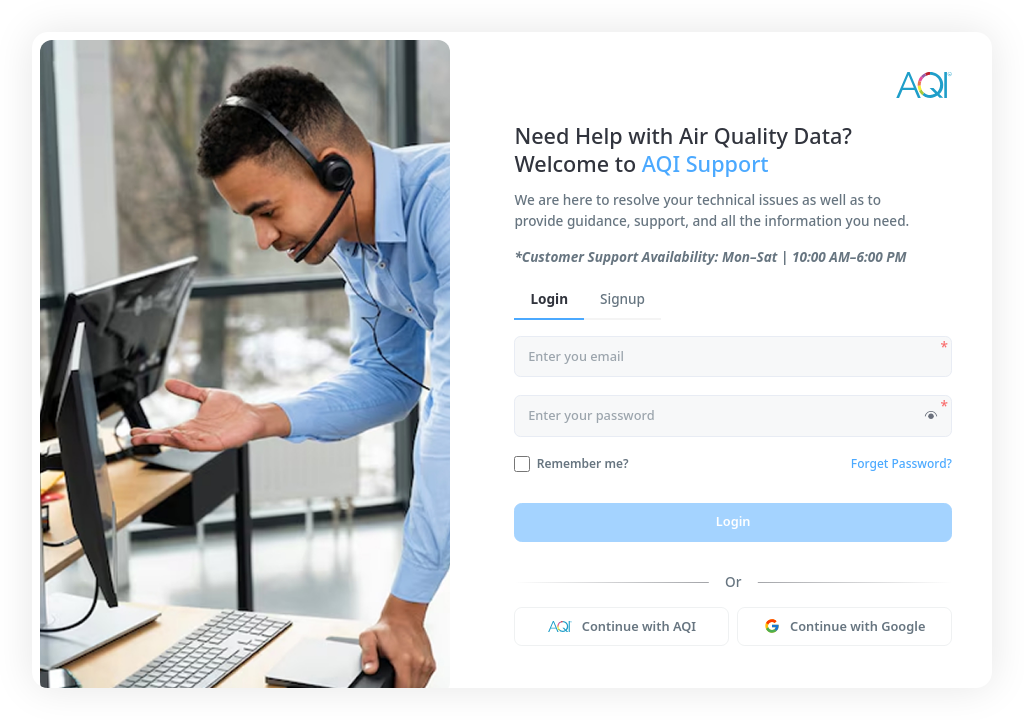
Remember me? (583, 464)
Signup (622, 298)
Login (549, 298)
